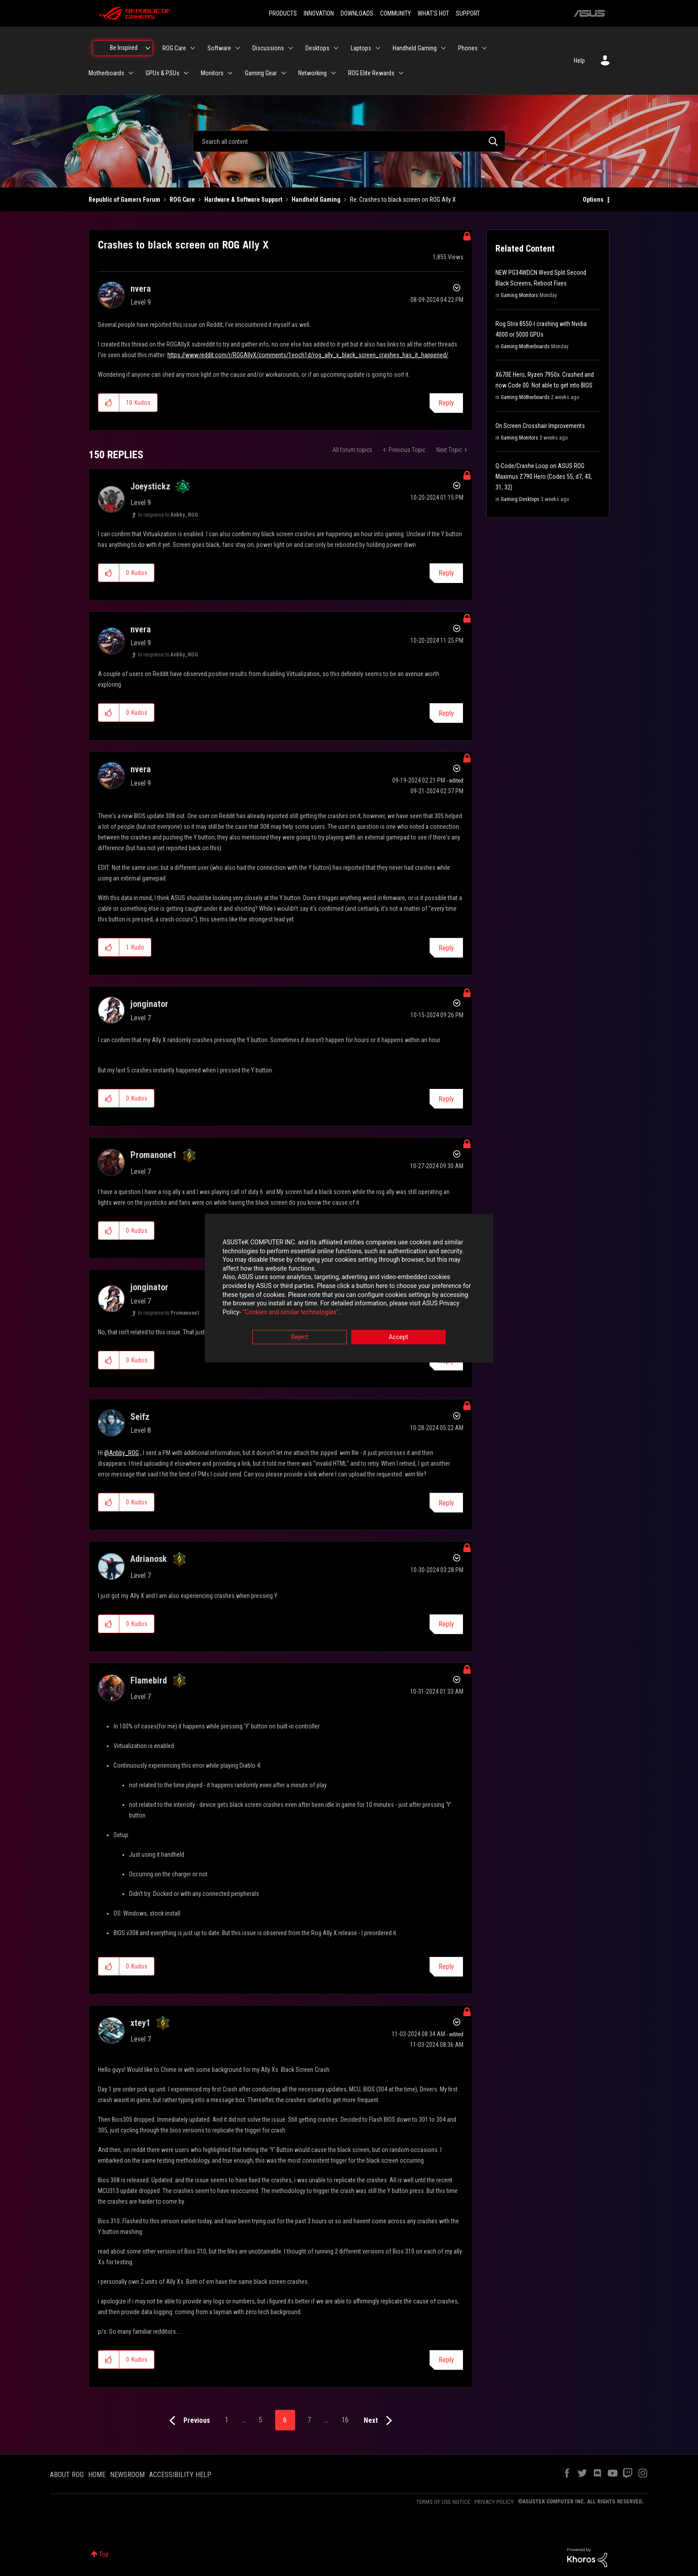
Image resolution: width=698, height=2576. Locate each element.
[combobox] (349, 141)
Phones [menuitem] (468, 48)
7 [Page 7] (309, 2420)
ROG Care (182, 199)
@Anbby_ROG (121, 1452)
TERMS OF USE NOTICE (443, 2502)
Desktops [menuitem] (317, 48)
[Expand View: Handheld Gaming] (443, 48)
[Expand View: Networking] (333, 73)
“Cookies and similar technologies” (291, 1312)
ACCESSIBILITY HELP (180, 2474)
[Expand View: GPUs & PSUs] (186, 73)
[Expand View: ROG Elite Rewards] (401, 73)
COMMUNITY (395, 13)
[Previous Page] (188, 2421)
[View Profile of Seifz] (140, 1416)
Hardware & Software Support (243, 199)
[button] (108, 403)
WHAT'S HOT (433, 13)
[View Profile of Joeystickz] (150, 486)
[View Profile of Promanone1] (153, 1154)
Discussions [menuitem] (268, 48)
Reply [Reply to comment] (446, 573)
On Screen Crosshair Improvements (540, 425)
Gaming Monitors (519, 295)
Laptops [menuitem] (361, 48)
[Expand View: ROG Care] (192, 48)
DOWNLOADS (357, 13)
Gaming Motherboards (525, 346)
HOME (97, 2474)
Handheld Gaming (316, 199)
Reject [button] (299, 1337)
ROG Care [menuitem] (174, 48)
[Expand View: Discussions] (290, 48)
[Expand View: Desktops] (336, 48)
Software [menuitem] (219, 48)
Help (579, 60)
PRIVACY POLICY (494, 2502)
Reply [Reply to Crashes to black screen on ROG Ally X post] (446, 403)
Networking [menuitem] (312, 73)
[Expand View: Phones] (484, 48)
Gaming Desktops (520, 499)
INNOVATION (319, 13)
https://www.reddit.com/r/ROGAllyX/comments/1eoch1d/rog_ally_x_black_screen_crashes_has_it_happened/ (307, 355)
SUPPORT (468, 13)
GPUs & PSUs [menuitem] (162, 73)
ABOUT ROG (67, 2474)
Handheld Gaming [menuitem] (415, 48)
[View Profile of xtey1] (140, 2023)
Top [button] (104, 2554)
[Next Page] (380, 2421)
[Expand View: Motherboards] (130, 73)
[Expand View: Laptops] (377, 48)
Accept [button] (398, 1337)
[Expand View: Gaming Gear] (283, 73)
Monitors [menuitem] (212, 73)
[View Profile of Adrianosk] (148, 1558)
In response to (168, 515)
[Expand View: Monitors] (230, 73)
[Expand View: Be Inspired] (147, 48)
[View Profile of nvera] (140, 288)
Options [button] (593, 199)
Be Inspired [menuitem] (124, 47)
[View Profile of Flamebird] (148, 1680)
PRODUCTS (283, 13)
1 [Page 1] (226, 2420)
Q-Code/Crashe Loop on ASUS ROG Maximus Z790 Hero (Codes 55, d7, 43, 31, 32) (543, 476)
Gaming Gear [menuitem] (261, 73)
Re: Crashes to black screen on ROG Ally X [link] (403, 199)
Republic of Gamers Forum (124, 199)
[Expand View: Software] (237, 48)
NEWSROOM (127, 2474)
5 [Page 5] (260, 2420)
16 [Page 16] (345, 2420)
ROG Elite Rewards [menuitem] (371, 73)
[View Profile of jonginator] (149, 1004)
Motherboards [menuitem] (106, 73)
